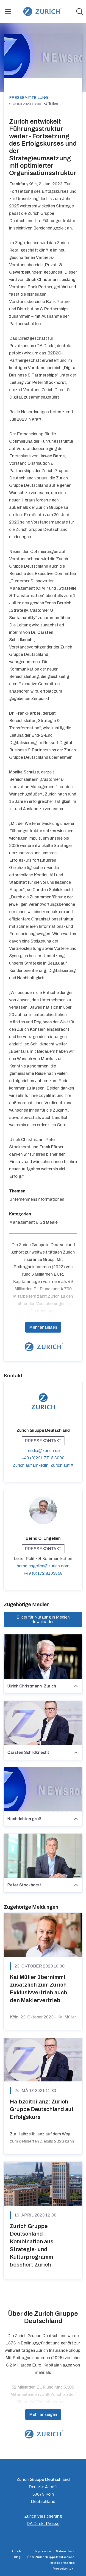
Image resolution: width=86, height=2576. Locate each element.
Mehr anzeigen (43, 1327)
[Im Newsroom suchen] (79, 11)
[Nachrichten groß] (43, 1789)
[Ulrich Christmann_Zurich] (43, 1656)
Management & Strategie (33, 1222)
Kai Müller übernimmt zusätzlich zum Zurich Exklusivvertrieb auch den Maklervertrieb (38, 1988)
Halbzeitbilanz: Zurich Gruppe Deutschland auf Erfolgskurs (41, 2109)
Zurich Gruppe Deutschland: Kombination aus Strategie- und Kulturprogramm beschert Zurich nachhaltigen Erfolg (35, 2249)
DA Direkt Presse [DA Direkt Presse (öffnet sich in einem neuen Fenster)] (43, 2523)
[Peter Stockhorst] (43, 1856)
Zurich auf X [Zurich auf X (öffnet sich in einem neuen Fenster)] (61, 1465)
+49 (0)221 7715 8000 (43, 1458)
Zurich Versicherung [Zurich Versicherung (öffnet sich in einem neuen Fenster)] (43, 2516)
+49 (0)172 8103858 (43, 1573)
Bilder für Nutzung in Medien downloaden (43, 1619)
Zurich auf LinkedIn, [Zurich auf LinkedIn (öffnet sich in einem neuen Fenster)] (31, 1465)
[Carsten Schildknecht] (43, 1723)
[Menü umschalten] (8, 11)
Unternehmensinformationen (36, 1199)
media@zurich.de (43, 1450)
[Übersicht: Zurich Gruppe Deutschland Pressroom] (41, 11)
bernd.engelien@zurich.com (43, 1566)
